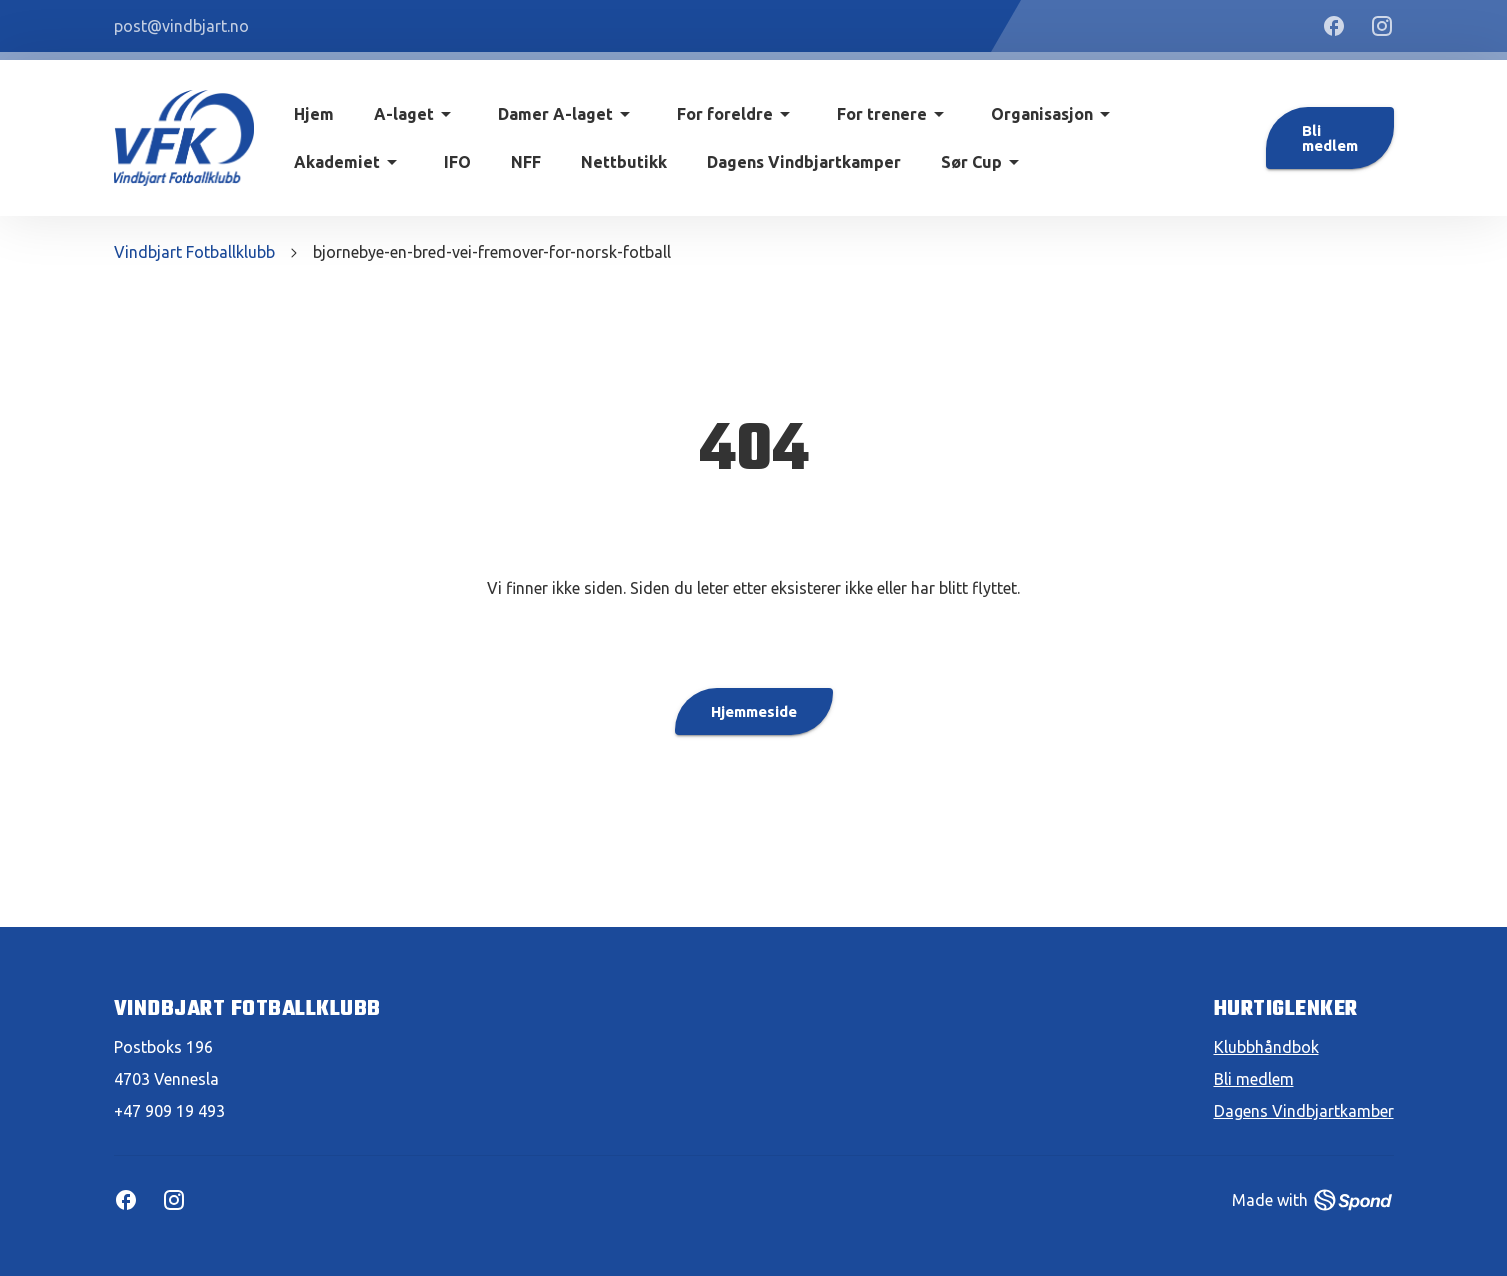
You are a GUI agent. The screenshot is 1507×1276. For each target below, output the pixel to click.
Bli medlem (1330, 138)
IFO (457, 162)
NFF (526, 162)
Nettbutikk (624, 162)
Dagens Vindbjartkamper (804, 162)
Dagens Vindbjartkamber (1304, 1111)
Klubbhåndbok (1266, 1047)
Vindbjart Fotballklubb (194, 252)
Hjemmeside (754, 711)
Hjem (314, 114)
